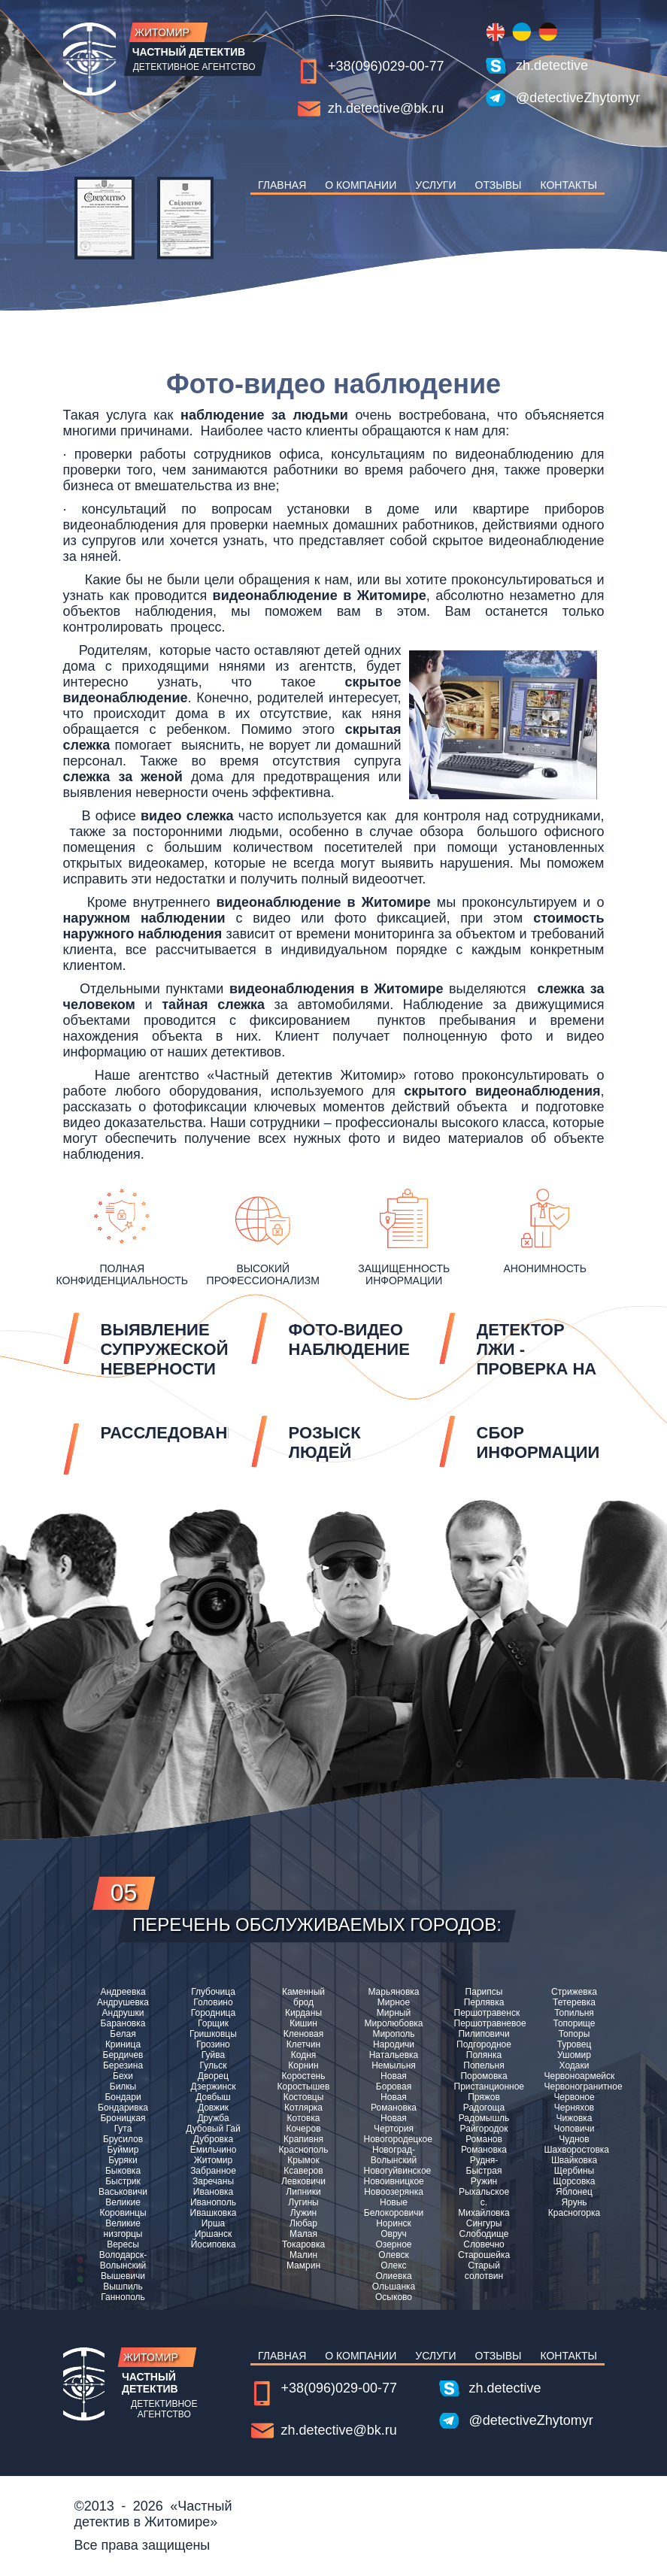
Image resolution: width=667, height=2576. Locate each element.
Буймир (123, 2149)
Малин (303, 2255)
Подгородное (483, 2044)
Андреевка (122, 1992)
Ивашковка (213, 2213)
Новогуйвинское (394, 2170)
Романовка (484, 2149)
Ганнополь (123, 2297)
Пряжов (484, 2097)
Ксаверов (303, 2170)
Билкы (123, 2086)
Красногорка (574, 2213)
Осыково (393, 2297)
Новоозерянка (393, 2192)
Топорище (574, 2023)
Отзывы (498, 185)
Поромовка (483, 2076)
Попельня (483, 2065)
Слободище (484, 2234)
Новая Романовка (394, 2102)
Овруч (393, 2234)
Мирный (394, 2013)
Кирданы (303, 2013)
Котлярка (303, 2107)
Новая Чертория (394, 2123)
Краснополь (304, 2149)
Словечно (484, 2244)
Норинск (393, 2223)
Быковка (123, 2170)
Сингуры (484, 2223)
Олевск (393, 2255)
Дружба (213, 2118)
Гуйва (213, 2055)
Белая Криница (123, 2039)
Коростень (304, 2076)
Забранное (213, 2170)
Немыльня (393, 2065)
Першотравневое (484, 2023)
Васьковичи (123, 2192)
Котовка (303, 2118)
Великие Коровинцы (122, 2207)
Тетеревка (574, 2002)
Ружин (484, 2181)
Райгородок (484, 2128)
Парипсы (484, 1992)
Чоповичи (574, 2128)
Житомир (213, 2160)
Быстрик (123, 2181)
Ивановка (213, 2192)
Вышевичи (123, 2276)
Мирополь (393, 2034)
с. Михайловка (483, 2207)
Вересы (123, 2244)
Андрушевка (123, 2002)
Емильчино (213, 2149)
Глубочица (213, 1992)
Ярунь (574, 2202)
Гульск (213, 2065)
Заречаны (213, 2181)
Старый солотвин (484, 2270)
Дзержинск (213, 2086)
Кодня (304, 2055)
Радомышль (484, 2118)
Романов (483, 2139)
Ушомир (574, 2055)
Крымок (303, 2160)
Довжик (213, 2107)
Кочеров (303, 2128)
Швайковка (574, 2160)
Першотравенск (484, 2013)
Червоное (573, 2097)
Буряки (122, 2160)
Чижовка (574, 2118)
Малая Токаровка (303, 2239)
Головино (212, 2002)
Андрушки (123, 2013)
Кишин (303, 2023)
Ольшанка (394, 2286)
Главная (282, 185)
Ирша (214, 2223)
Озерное (393, 2244)
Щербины (574, 2170)
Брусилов (123, 2139)
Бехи (123, 2076)
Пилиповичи (483, 2034)
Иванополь (213, 2202)
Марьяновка (393, 1992)
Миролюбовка (394, 2023)
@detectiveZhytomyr (560, 97)
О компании (360, 185)
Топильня (574, 2013)
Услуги (435, 185)
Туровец (574, 2044)
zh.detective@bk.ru (386, 108)
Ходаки (574, 2065)
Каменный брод (303, 1997)
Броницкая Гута (122, 2123)
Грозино (213, 2044)
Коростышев (303, 2086)
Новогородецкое (394, 2139)
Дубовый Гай (213, 2128)
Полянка (484, 2055)
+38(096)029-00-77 (386, 66)
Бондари (123, 2097)
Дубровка (213, 2139)
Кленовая (303, 2034)
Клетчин (303, 2044)
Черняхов (574, 2107)
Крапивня (303, 2139)
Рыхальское (484, 2192)
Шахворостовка (574, 2149)
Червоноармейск (574, 2076)
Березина (123, 2065)
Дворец (213, 2076)
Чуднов (574, 2139)
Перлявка (484, 2002)
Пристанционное (484, 2086)
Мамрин (303, 2265)
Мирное (393, 2002)
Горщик (213, 2023)
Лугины (303, 2202)
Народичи (393, 2044)
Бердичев (123, 2055)
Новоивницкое (394, 2181)
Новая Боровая (393, 2081)
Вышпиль (123, 2286)
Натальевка (394, 2055)
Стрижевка (574, 1992)
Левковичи (303, 2181)
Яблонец (574, 2192)
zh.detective (552, 65)
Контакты (568, 185)
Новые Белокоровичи (393, 2207)
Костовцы (303, 2097)
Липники (303, 2192)
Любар (303, 2223)
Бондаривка (123, 2107)
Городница (213, 2013)
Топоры (574, 2034)
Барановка (123, 2023)
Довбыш (213, 2097)
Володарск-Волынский (123, 2260)
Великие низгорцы (123, 2228)
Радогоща (484, 2107)
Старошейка (484, 2255)
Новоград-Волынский (394, 2154)
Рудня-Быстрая (484, 2165)
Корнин (303, 2065)
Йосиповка (213, 2244)
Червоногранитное (574, 2086)
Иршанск (213, 2234)
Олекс (393, 2265)
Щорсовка (574, 2181)
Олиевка (393, 2276)
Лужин (303, 2213)
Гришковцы (213, 2034)
